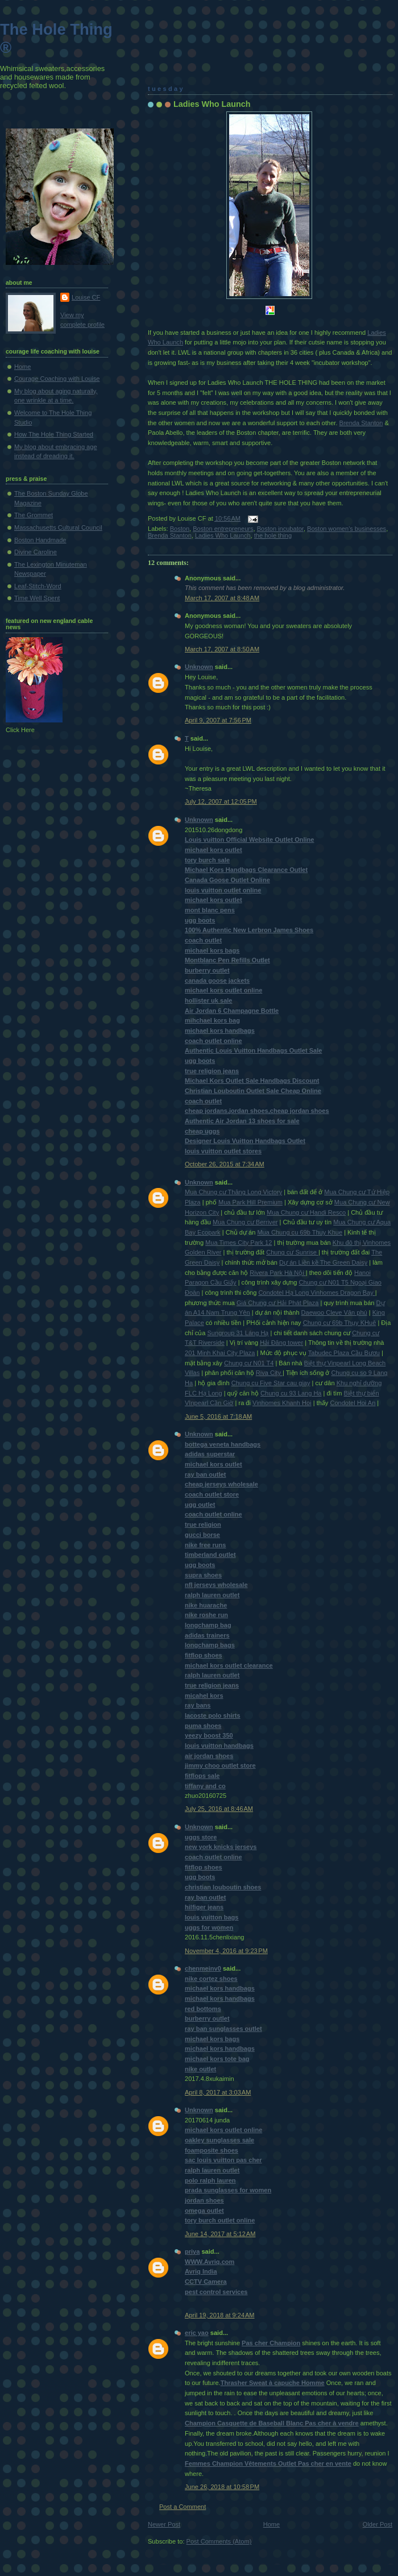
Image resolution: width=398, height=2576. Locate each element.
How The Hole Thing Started (53, 434)
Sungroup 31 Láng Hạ (237, 1332)
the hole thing (273, 535)
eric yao (197, 2332)
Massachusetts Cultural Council (58, 527)
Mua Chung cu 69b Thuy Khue (299, 1232)
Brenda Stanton (361, 422)
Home (271, 2524)
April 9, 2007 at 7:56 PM (218, 720)
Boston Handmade (40, 540)
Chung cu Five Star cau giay (270, 1383)
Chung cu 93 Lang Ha (290, 1393)
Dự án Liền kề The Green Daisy (323, 1262)
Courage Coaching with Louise (57, 378)
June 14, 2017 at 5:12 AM (220, 2233)
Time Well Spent (37, 598)
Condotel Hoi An (352, 1402)
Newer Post (164, 2524)
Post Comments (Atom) (219, 2541)
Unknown (199, 666)
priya (192, 2251)
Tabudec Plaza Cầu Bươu (344, 1352)
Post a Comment (182, 2506)
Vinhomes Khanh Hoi (282, 1402)
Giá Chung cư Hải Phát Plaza (277, 1302)
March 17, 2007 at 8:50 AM (222, 649)
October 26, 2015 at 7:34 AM (224, 1164)
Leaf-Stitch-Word (37, 586)
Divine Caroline (35, 552)
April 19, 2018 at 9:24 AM (220, 2315)
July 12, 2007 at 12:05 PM (221, 801)
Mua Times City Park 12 (238, 1242)
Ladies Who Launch (212, 104)
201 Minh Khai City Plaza (220, 1352)
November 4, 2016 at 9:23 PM (226, 1950)
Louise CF (86, 297)
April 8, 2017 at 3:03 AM (218, 2092)
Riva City (269, 1372)
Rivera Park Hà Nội (277, 1272)
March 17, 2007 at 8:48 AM (222, 598)
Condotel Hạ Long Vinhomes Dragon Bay (316, 1292)
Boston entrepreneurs (223, 528)
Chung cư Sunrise (292, 1252)
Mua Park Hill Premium (250, 1202)
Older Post (377, 2524)
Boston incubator (280, 528)
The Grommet (33, 515)
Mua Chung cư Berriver (245, 1222)
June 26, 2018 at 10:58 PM (222, 2486)
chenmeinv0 (203, 1968)
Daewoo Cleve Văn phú (334, 1312)
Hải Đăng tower (281, 1342)
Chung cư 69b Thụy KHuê (339, 1322)
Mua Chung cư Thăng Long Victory (233, 1192)
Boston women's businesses (346, 528)
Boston (179, 528)
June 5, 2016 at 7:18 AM (218, 1416)
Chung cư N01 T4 (248, 1363)
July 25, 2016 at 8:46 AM (219, 1808)
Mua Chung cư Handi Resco (306, 1212)
